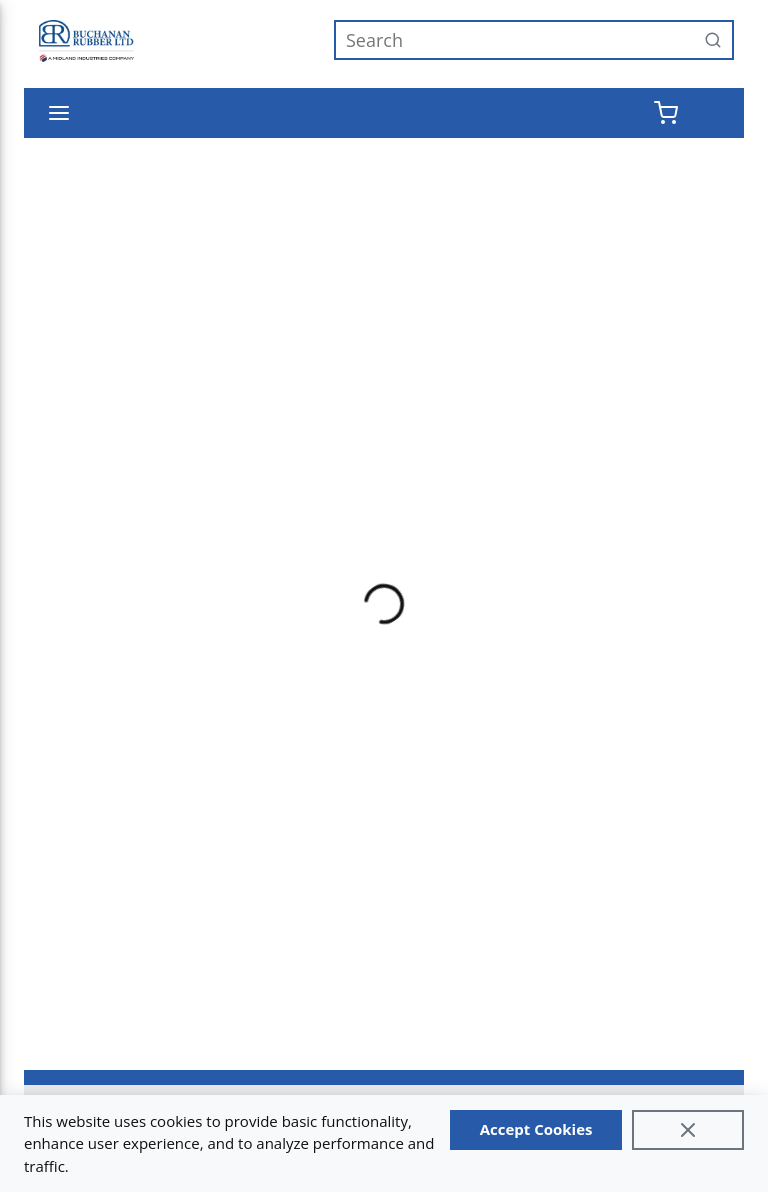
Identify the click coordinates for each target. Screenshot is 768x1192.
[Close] (688, 1130)
